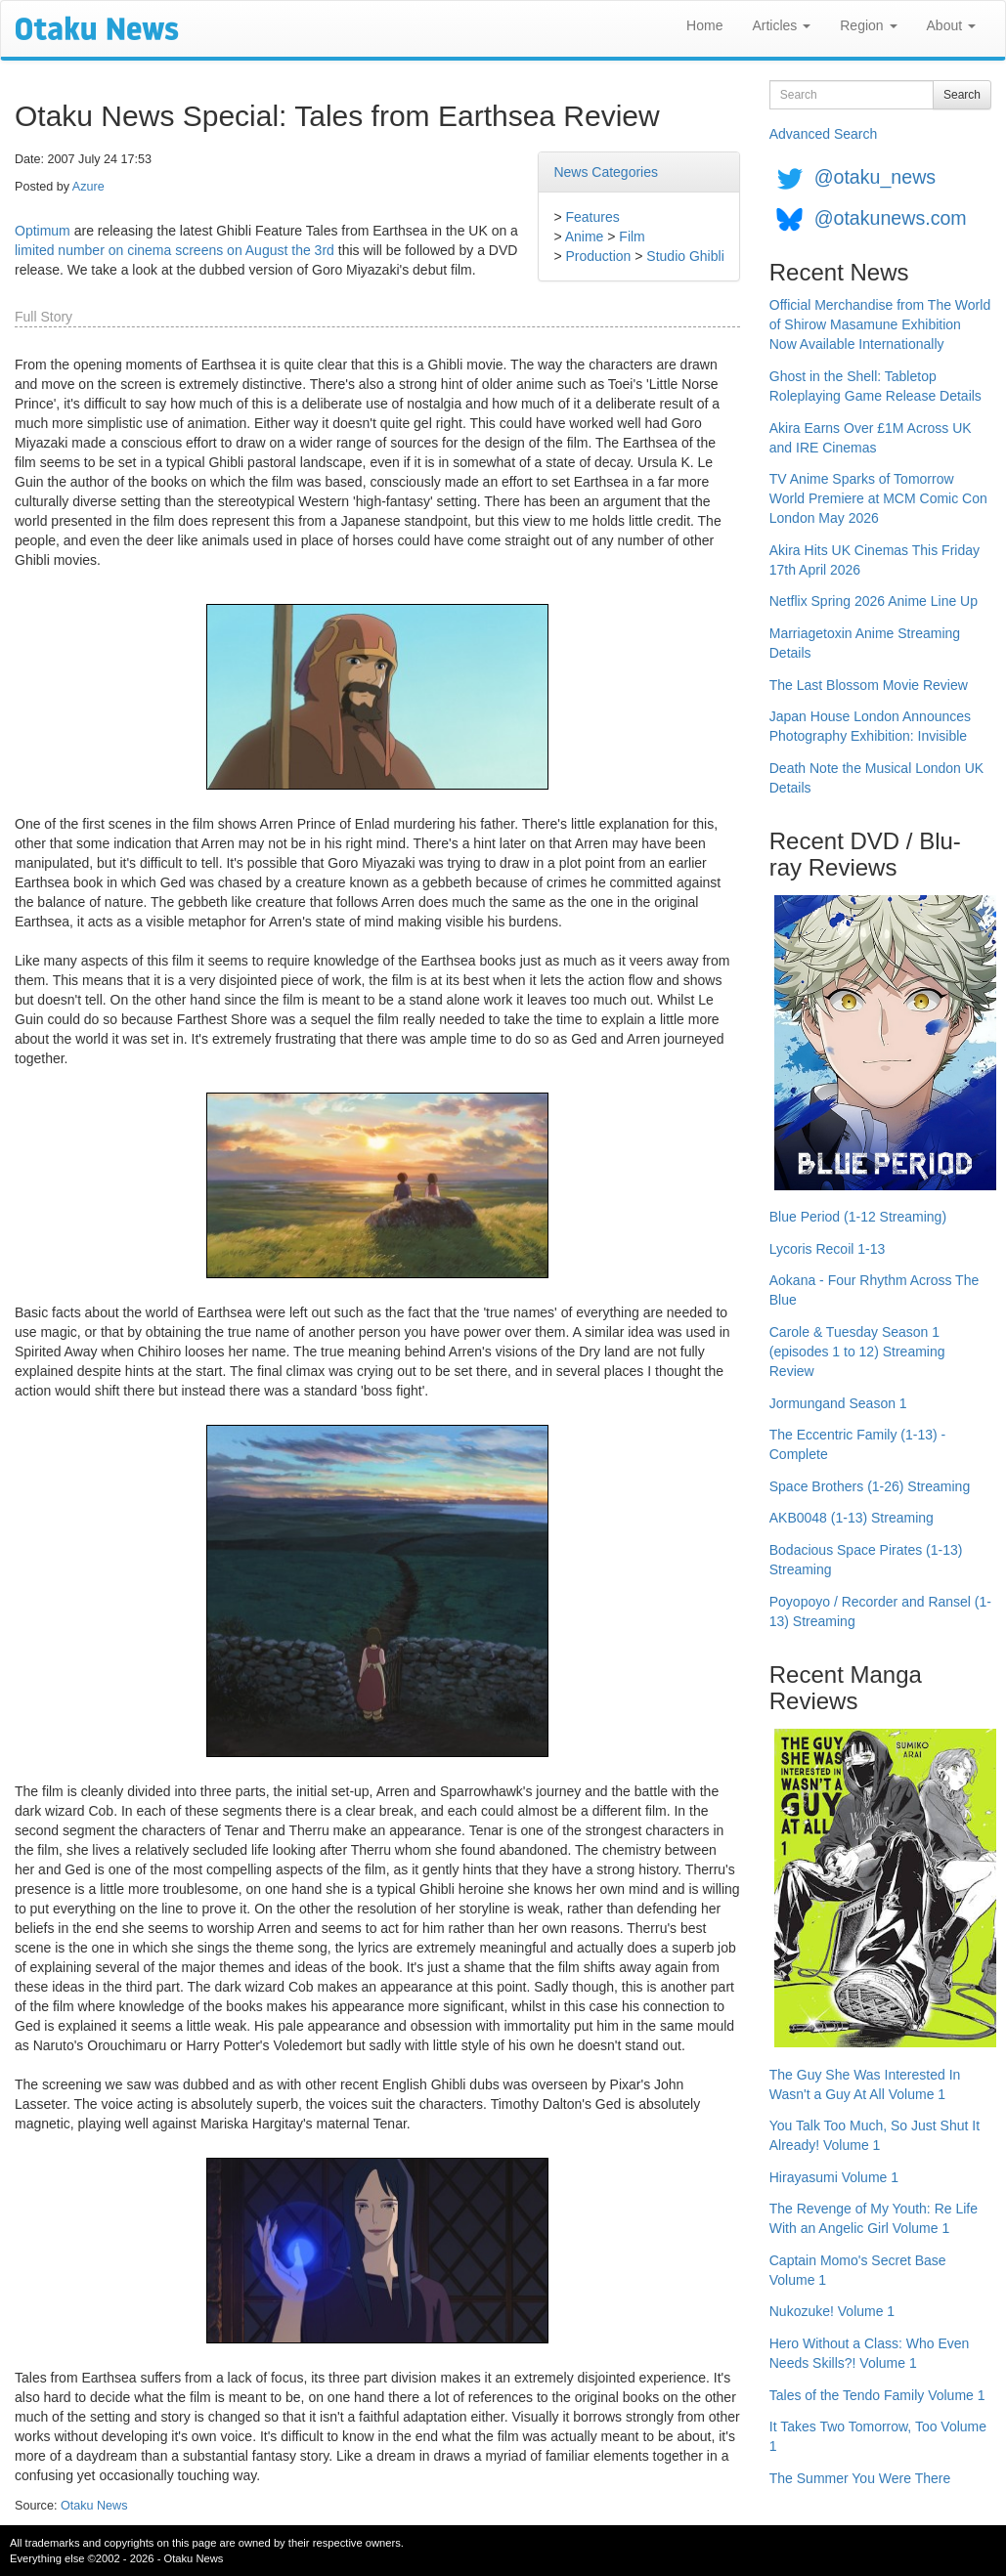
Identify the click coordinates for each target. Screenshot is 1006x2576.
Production (598, 256)
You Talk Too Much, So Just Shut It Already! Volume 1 (874, 2135)
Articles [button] (781, 25)
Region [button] (868, 25)
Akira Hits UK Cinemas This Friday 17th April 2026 (874, 560)
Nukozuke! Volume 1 (832, 2311)
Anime (584, 236)
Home (704, 25)
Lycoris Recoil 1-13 (827, 1249)
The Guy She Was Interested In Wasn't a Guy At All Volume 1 (865, 2084)
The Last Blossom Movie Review (868, 685)
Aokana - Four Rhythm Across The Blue (874, 1290)
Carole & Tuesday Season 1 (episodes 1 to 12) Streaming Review (857, 1351)
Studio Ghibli (684, 256)
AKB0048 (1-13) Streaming (851, 1517)
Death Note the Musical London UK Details (876, 777)
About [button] (951, 25)
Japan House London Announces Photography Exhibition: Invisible (870, 726)
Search (962, 95)
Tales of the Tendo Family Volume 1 (877, 2395)
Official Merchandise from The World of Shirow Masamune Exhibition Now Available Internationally (879, 324)
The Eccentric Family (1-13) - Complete (857, 1444)
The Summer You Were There (859, 2478)
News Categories (605, 172)
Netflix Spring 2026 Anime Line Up (873, 601)
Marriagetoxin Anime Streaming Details (864, 643)
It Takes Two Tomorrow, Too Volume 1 (877, 2436)
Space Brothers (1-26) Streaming (869, 1486)
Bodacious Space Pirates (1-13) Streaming (866, 1559)
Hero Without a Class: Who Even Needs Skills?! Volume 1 (869, 2353)
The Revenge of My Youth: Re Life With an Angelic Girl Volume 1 (873, 2218)
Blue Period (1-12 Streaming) (857, 1216)
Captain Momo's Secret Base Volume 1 (857, 2270)
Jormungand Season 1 (838, 1403)
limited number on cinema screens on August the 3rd (174, 250)
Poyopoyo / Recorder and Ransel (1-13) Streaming (880, 1611)
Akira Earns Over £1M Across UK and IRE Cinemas (870, 437)
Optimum (42, 230)
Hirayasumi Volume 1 (833, 2177)
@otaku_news (875, 177)
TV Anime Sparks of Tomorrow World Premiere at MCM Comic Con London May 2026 (878, 498)
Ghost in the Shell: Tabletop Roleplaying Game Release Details (875, 386)
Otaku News (94, 2505)
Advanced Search (823, 134)
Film (631, 236)
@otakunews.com (890, 218)
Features (592, 217)
